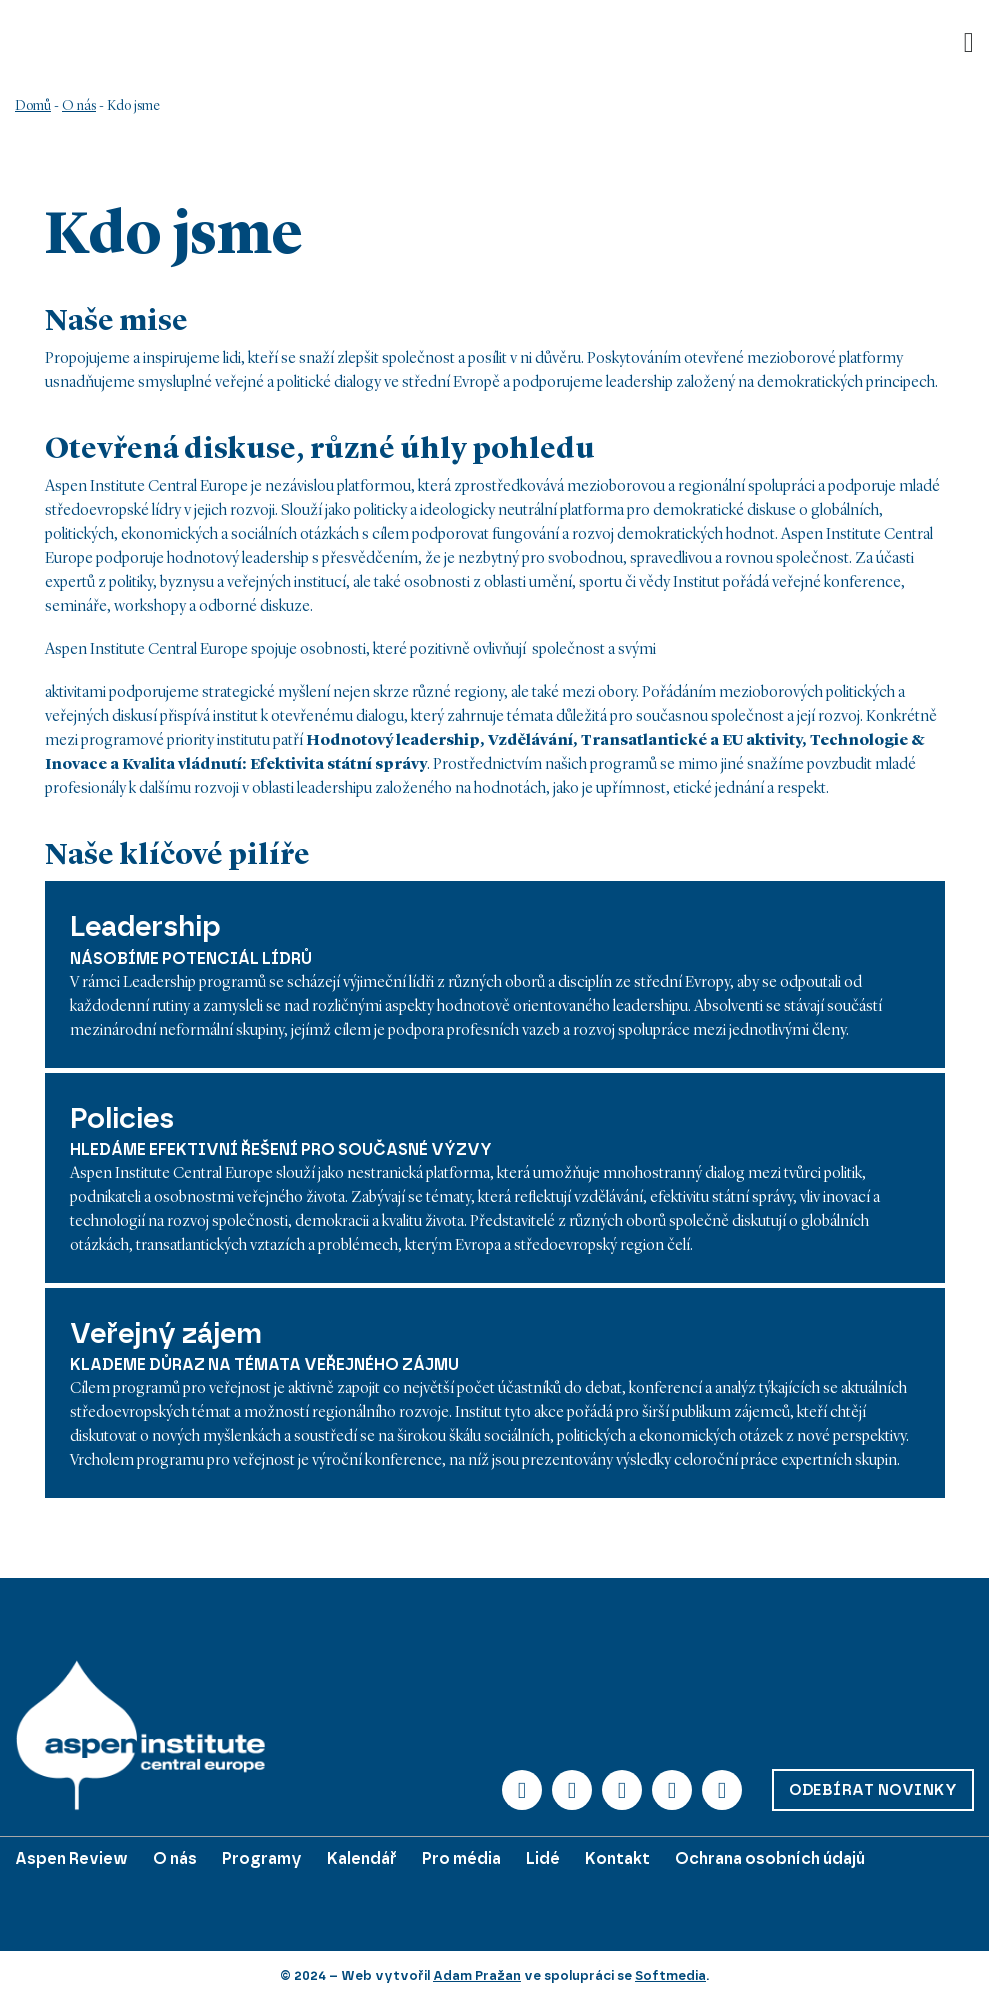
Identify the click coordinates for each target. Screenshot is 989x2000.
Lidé (543, 1858)
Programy (262, 1858)
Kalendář (362, 1858)
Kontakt (617, 1858)
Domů (33, 106)
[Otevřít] (969, 43)
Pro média (461, 1858)
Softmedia (670, 1975)
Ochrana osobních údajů (770, 1858)
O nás (79, 106)
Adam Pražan (477, 1975)
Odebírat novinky (873, 1790)
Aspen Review (71, 1858)
